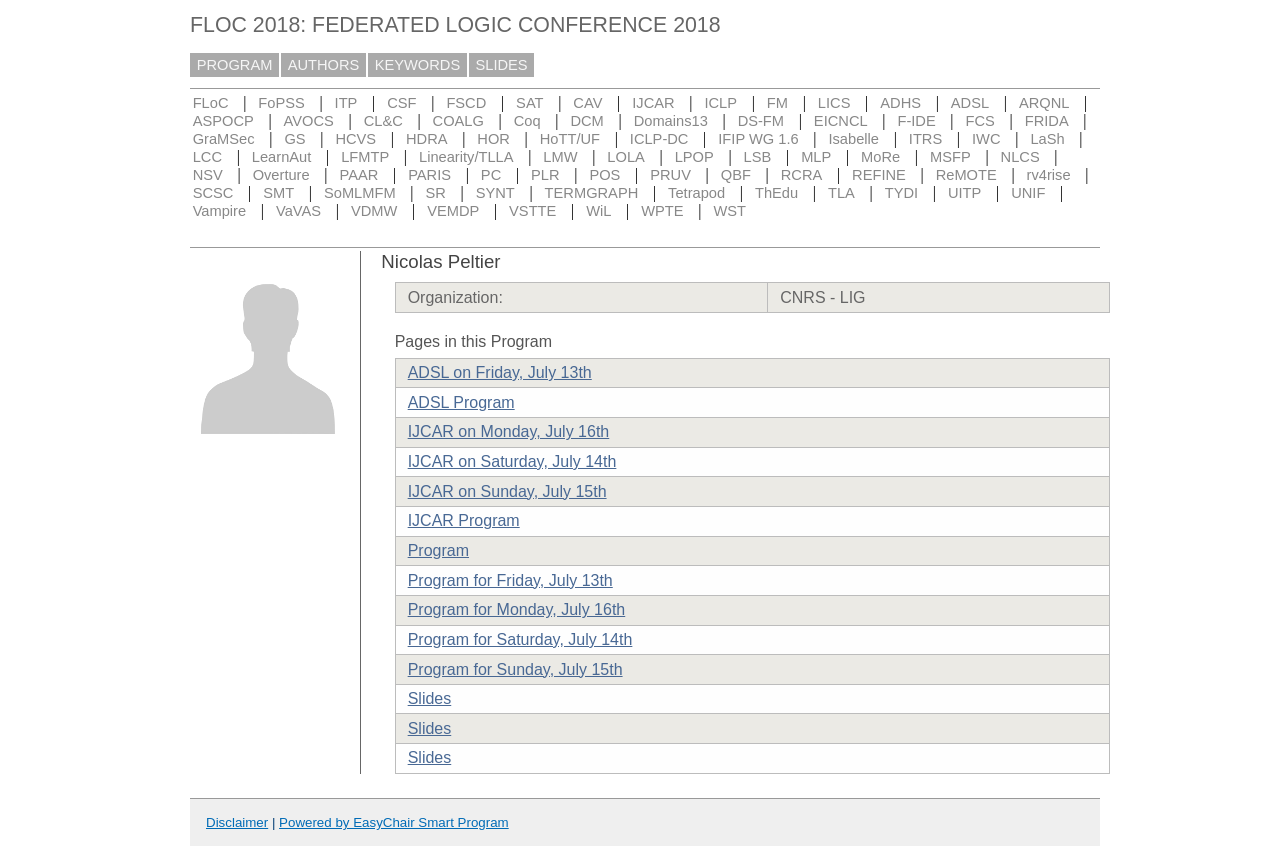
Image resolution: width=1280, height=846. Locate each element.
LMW (560, 157)
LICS (834, 103)
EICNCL (841, 121)
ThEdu (776, 193)
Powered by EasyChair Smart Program (394, 822)
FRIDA (1047, 121)
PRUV (670, 175)
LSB (758, 157)
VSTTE (532, 211)
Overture (281, 175)
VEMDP (453, 211)
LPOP (694, 157)
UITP (964, 193)
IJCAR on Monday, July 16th (509, 431)
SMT (278, 193)
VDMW (374, 211)
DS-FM (761, 121)
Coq (527, 121)
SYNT (495, 193)
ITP (346, 103)
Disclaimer (237, 822)
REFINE (879, 175)
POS (604, 175)
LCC (207, 157)
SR (435, 193)
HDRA (427, 139)
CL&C (383, 121)
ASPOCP (223, 121)
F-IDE (916, 121)
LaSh (1047, 139)
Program (438, 550)
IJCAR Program (464, 520)
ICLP (720, 103)
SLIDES (502, 65)
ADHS (900, 103)
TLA (841, 193)
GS (294, 139)
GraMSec (224, 139)
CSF (401, 103)
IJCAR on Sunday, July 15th (507, 491)
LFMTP (365, 157)
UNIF (1028, 193)
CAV (587, 103)
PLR (545, 175)
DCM (586, 121)
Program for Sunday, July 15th (515, 669)
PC (491, 175)
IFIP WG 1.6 (758, 139)
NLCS (1020, 157)
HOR (493, 139)
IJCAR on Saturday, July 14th (512, 461)
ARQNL (1044, 103)
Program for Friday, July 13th (510, 580)
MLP (816, 157)
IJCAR (653, 103)
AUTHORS (324, 65)
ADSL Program (461, 402)
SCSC (213, 193)
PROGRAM (235, 65)
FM (777, 103)
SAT (529, 103)
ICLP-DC (659, 139)
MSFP (950, 157)
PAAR (358, 175)
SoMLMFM (360, 193)
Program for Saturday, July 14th (520, 639)
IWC (986, 139)
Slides (430, 698)
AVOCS (309, 121)
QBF (736, 175)
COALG (458, 121)
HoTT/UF (570, 139)
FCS (980, 121)
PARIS (429, 175)
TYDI (901, 193)
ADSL (970, 103)
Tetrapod (696, 193)
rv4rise (1049, 175)
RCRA (802, 175)
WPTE (662, 211)
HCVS (355, 139)
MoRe (880, 157)
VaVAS (298, 211)
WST (729, 211)
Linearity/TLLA (466, 157)
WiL (598, 211)
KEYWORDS (418, 65)
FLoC (211, 103)
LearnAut (281, 157)
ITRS (925, 139)
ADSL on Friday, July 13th (500, 372)
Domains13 (671, 121)
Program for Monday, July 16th (517, 609)
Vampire (220, 211)
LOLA (625, 157)
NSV (208, 175)
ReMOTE (966, 175)
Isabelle (853, 139)
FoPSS (281, 103)
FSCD (466, 103)
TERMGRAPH (592, 193)
